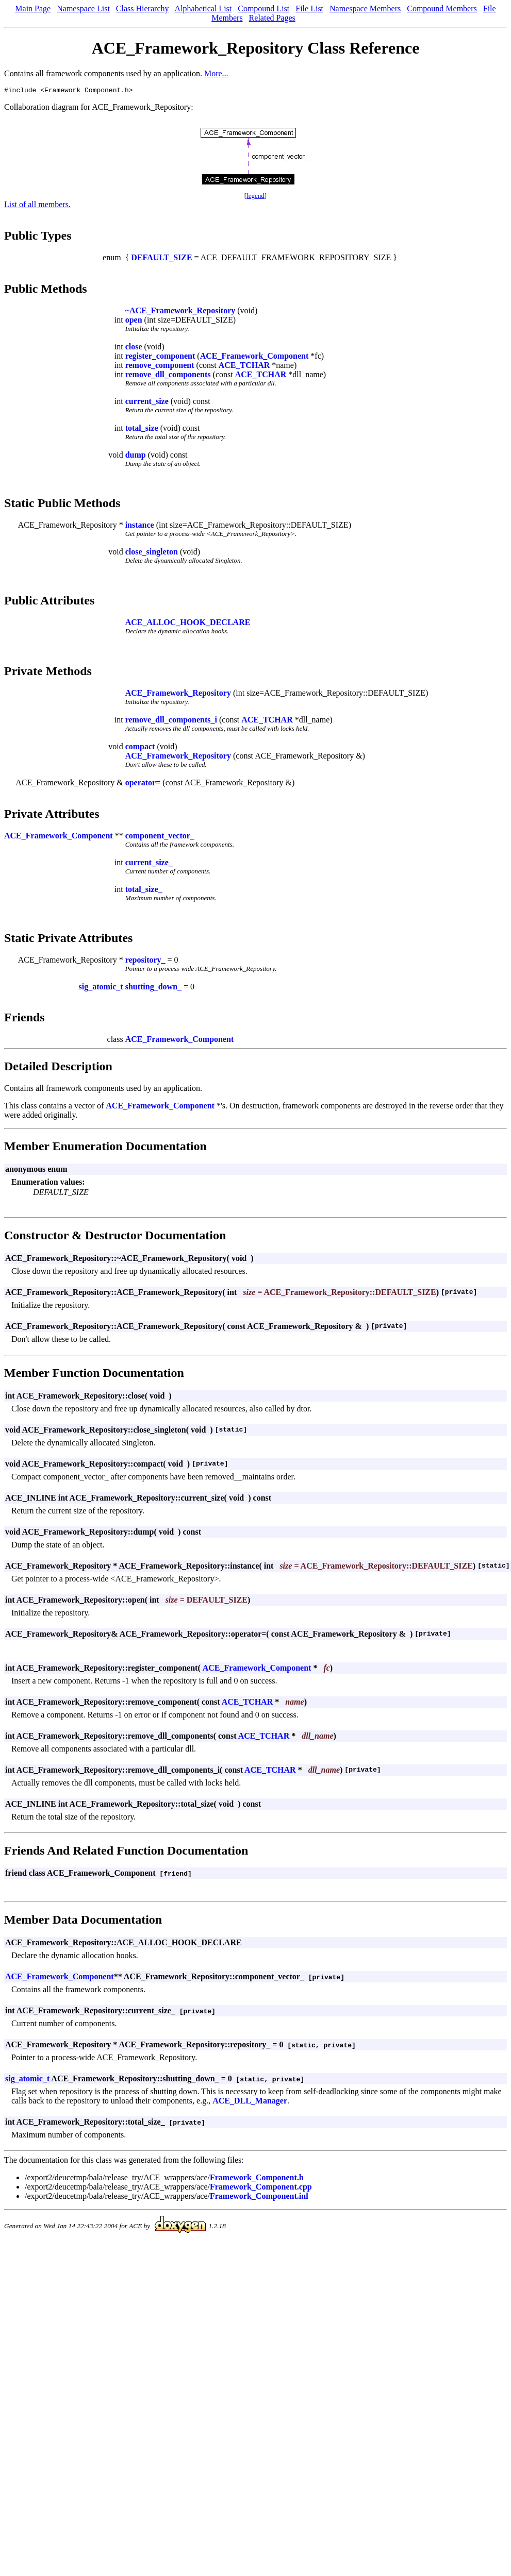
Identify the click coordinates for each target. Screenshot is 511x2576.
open (133, 321)
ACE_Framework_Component (254, 357)
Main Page (33, 8)
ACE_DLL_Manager (249, 2102)
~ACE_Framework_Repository (180, 312)
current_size (147, 402)
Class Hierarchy (142, 8)
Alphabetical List (203, 8)
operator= (143, 784)
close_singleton (151, 553)
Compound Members (442, 8)
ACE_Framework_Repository (178, 694)
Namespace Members (365, 8)
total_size (141, 429)
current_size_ (149, 864)
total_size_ (143, 890)
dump (135, 456)
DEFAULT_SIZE (161, 259)
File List (309, 8)
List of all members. (37, 205)
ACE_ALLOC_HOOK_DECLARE (188, 623)
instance (139, 526)
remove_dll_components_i (171, 721)
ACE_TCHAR (244, 366)
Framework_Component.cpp (261, 2188)
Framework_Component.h (257, 2179)
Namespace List (83, 8)
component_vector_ (159, 837)
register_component (160, 357)
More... (216, 73)
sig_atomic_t (100, 988)
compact (140, 748)
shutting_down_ (153, 988)
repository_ (145, 961)
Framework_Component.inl (259, 2197)
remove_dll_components (168, 376)
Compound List (263, 8)
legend (255, 197)
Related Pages (272, 17)
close (133, 348)
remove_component (159, 366)
